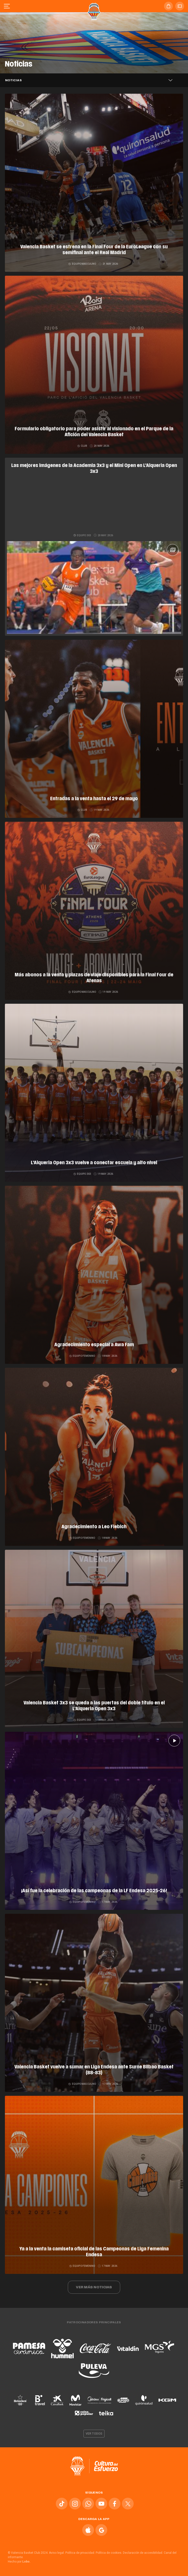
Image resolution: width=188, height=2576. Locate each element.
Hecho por (19, 2561)
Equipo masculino (82, 263)
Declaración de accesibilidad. (143, 2552)
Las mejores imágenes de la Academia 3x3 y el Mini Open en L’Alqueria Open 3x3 (94, 468)
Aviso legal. (57, 2552)
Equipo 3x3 (82, 535)
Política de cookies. (109, 2552)
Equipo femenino (82, 1356)
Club (82, 446)
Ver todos (94, 2433)
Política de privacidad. (80, 2552)
